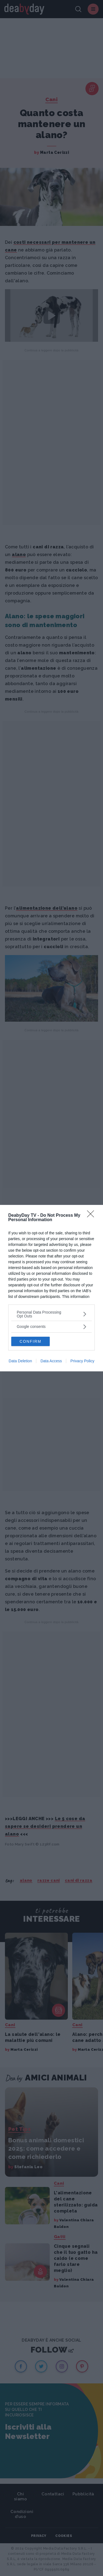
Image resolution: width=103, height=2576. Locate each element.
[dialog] (51, 1288)
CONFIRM (30, 1341)
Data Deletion (20, 1361)
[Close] (92, 1215)
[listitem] (51, 1314)
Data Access (51, 1361)
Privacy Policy (82, 1361)
